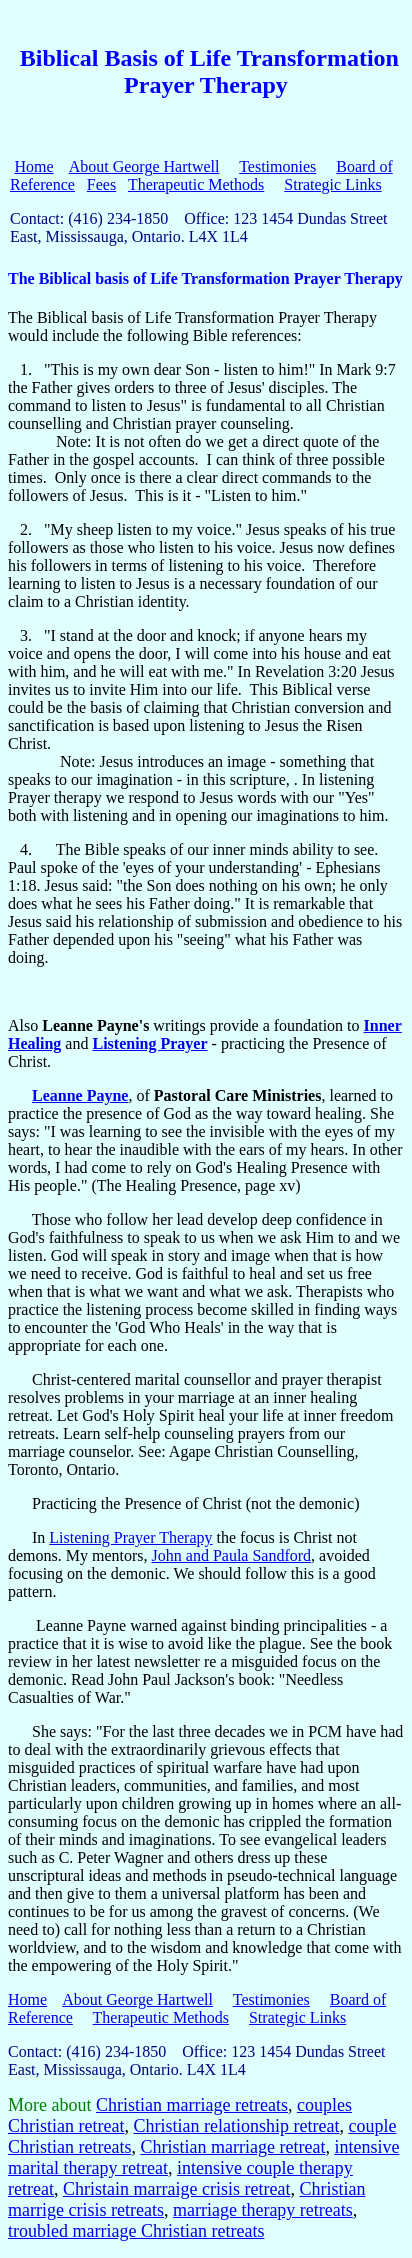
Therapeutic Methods (196, 184)
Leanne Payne (80, 1095)
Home (33, 166)
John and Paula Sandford (232, 1555)
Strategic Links (332, 184)
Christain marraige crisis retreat (176, 2189)
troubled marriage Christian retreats (136, 2231)
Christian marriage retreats (192, 2105)
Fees (101, 184)
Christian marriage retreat (232, 2147)
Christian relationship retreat (236, 2126)
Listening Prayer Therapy (130, 1537)
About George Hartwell (144, 166)
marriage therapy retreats (263, 2210)
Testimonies (277, 166)
